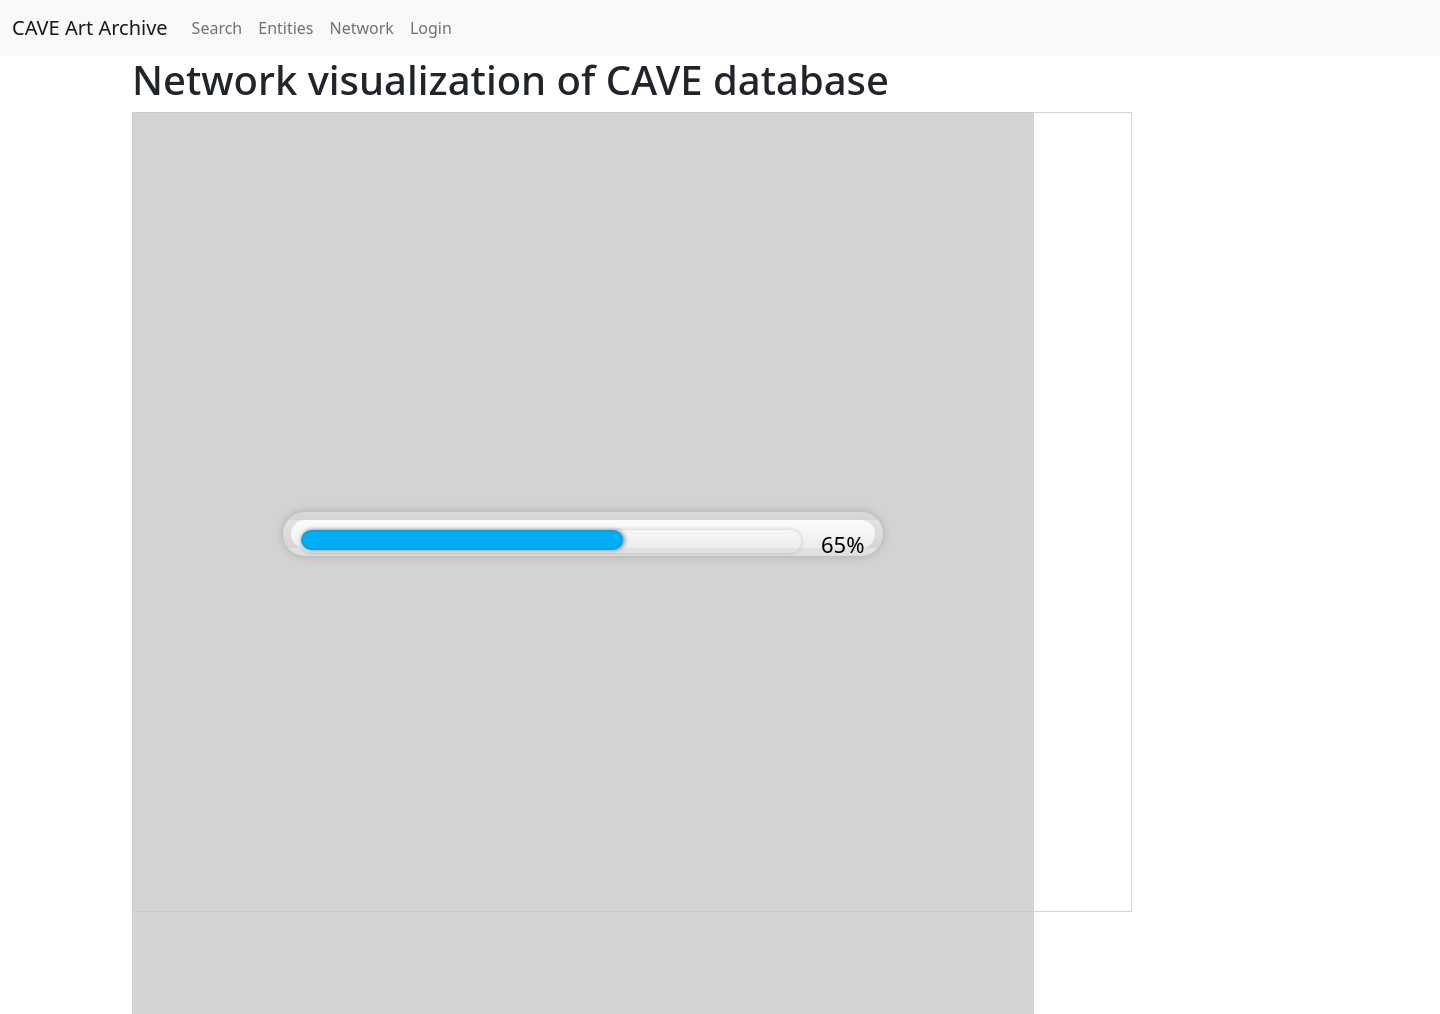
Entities (285, 28)
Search (217, 28)
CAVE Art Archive (90, 27)
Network (362, 28)
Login (431, 28)
